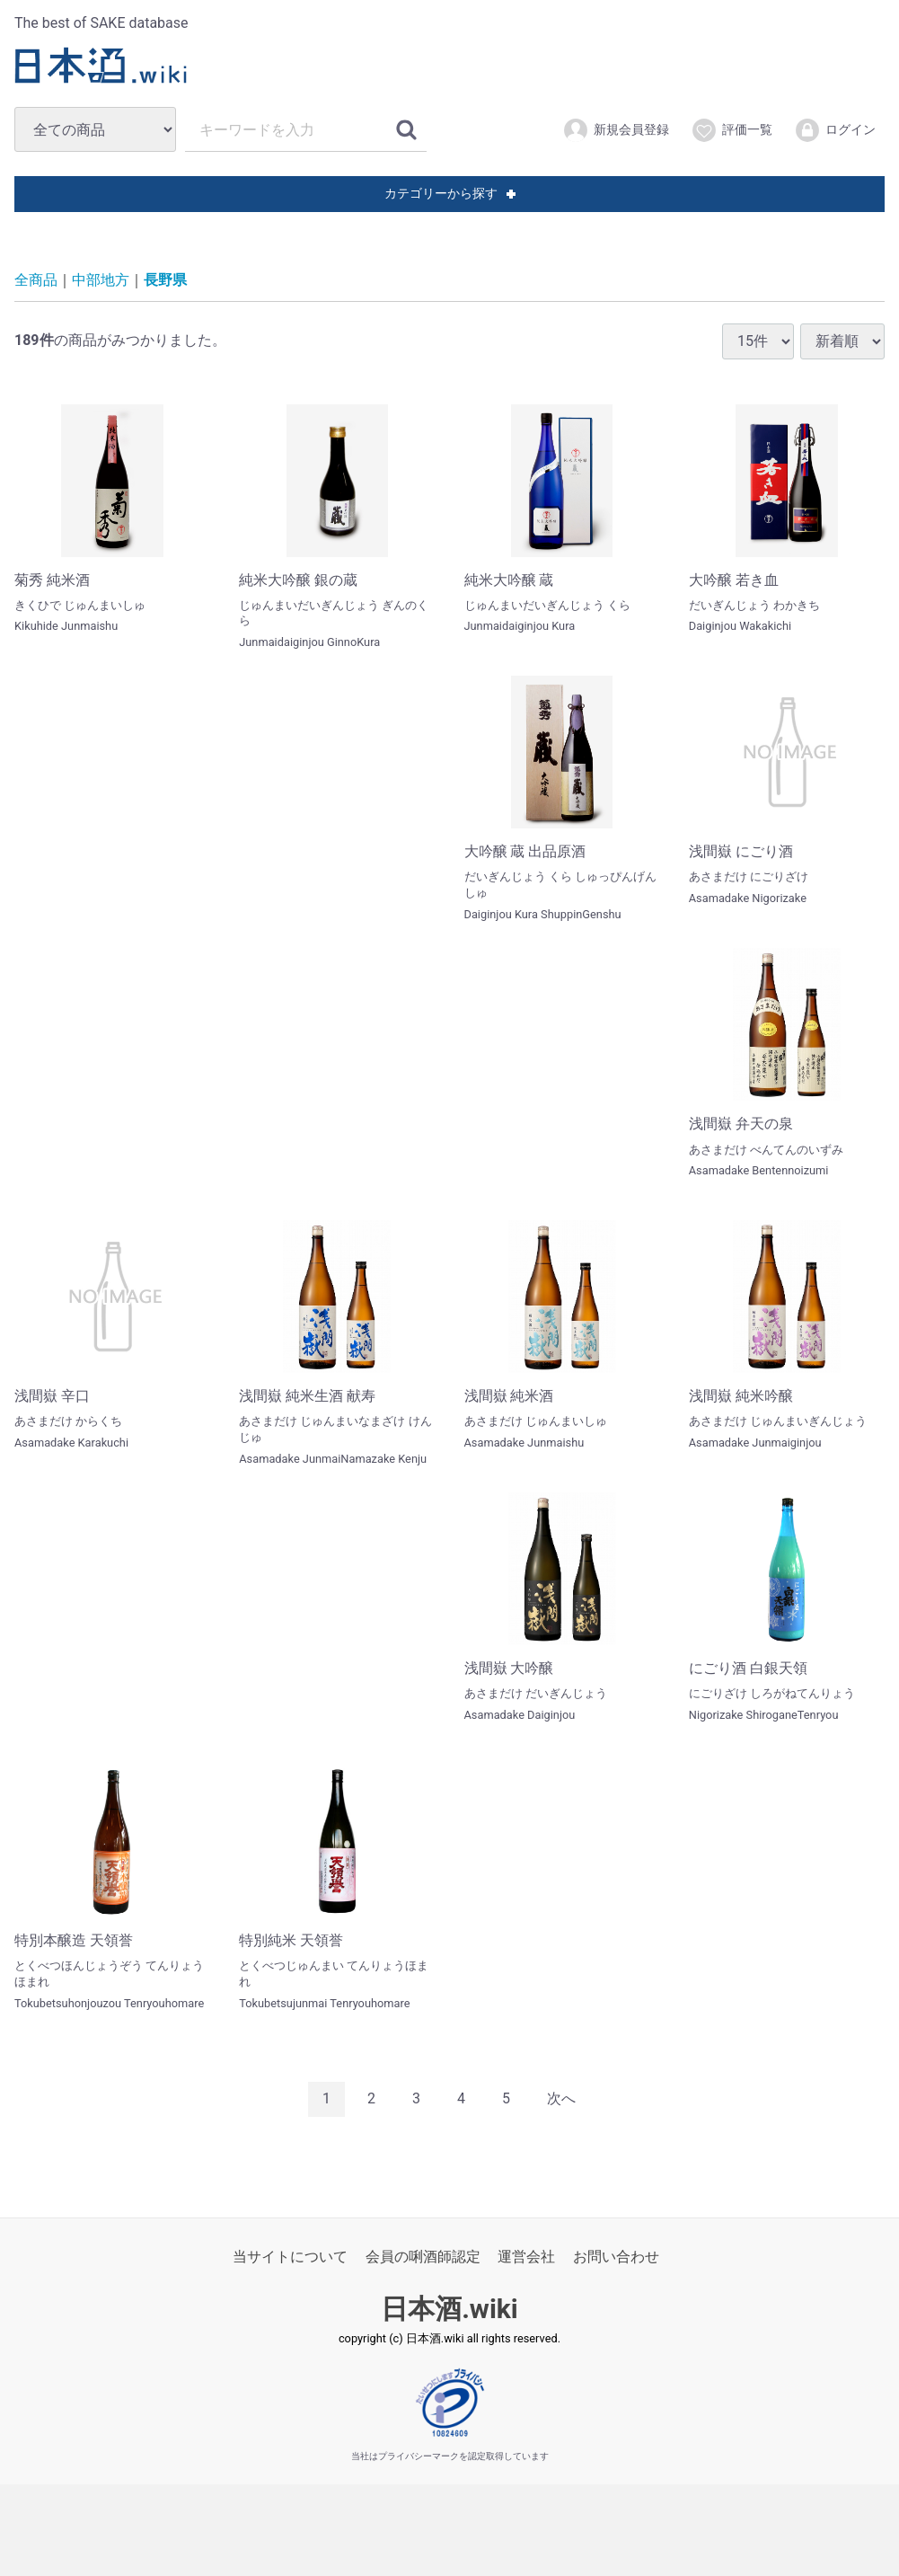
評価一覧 (731, 130)
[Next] (561, 2099)
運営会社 (526, 2256)
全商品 (35, 279)
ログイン (835, 130)
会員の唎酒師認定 (423, 2256)
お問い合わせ (616, 2256)
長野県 (165, 279)
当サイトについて (290, 2256)
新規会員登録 (615, 130)
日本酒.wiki (449, 2308)
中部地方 (100, 279)
